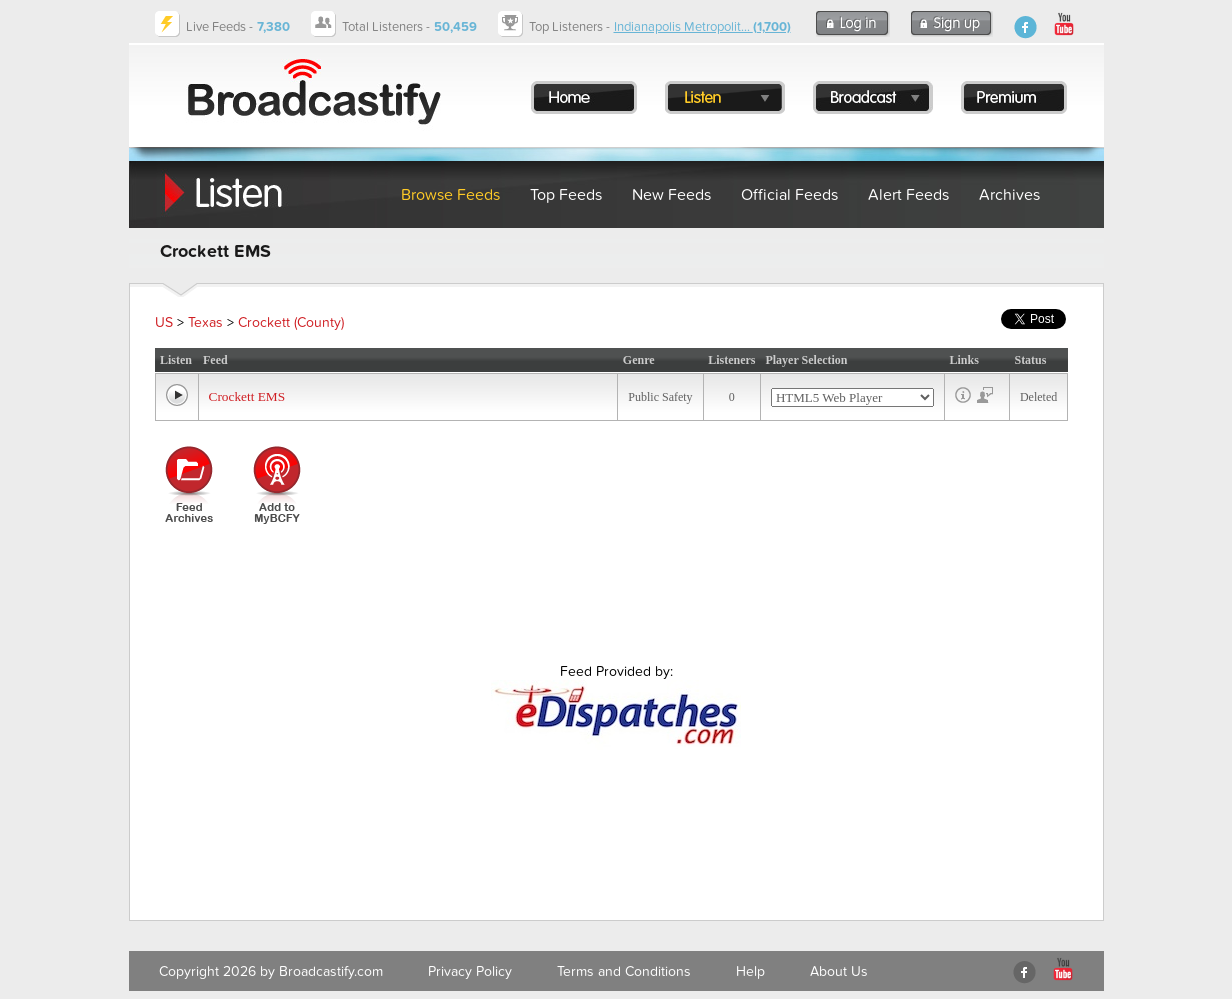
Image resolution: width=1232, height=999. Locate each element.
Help (750, 971)
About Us (839, 971)
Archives (1009, 195)
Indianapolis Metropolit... (702, 27)
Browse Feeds (450, 195)
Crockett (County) (291, 322)
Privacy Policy (470, 971)
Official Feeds (789, 195)
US (164, 322)
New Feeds (671, 195)
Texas (205, 322)
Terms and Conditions (624, 971)
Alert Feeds (908, 195)
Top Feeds (566, 195)
